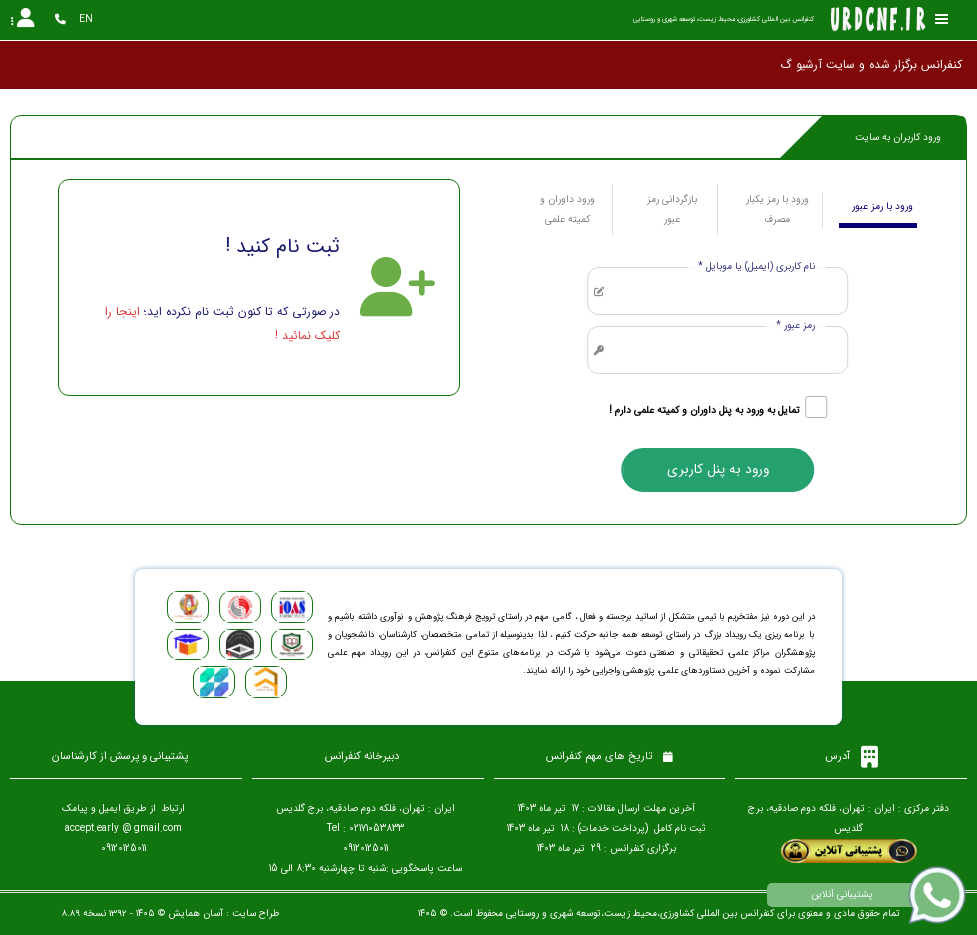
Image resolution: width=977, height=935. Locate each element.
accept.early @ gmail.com (123, 828)
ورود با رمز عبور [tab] (882, 206)
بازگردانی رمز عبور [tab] (672, 209)
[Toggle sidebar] (942, 19)
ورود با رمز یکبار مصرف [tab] (777, 209)
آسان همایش (195, 913)
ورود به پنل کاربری (718, 469)
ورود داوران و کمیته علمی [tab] (567, 209)
